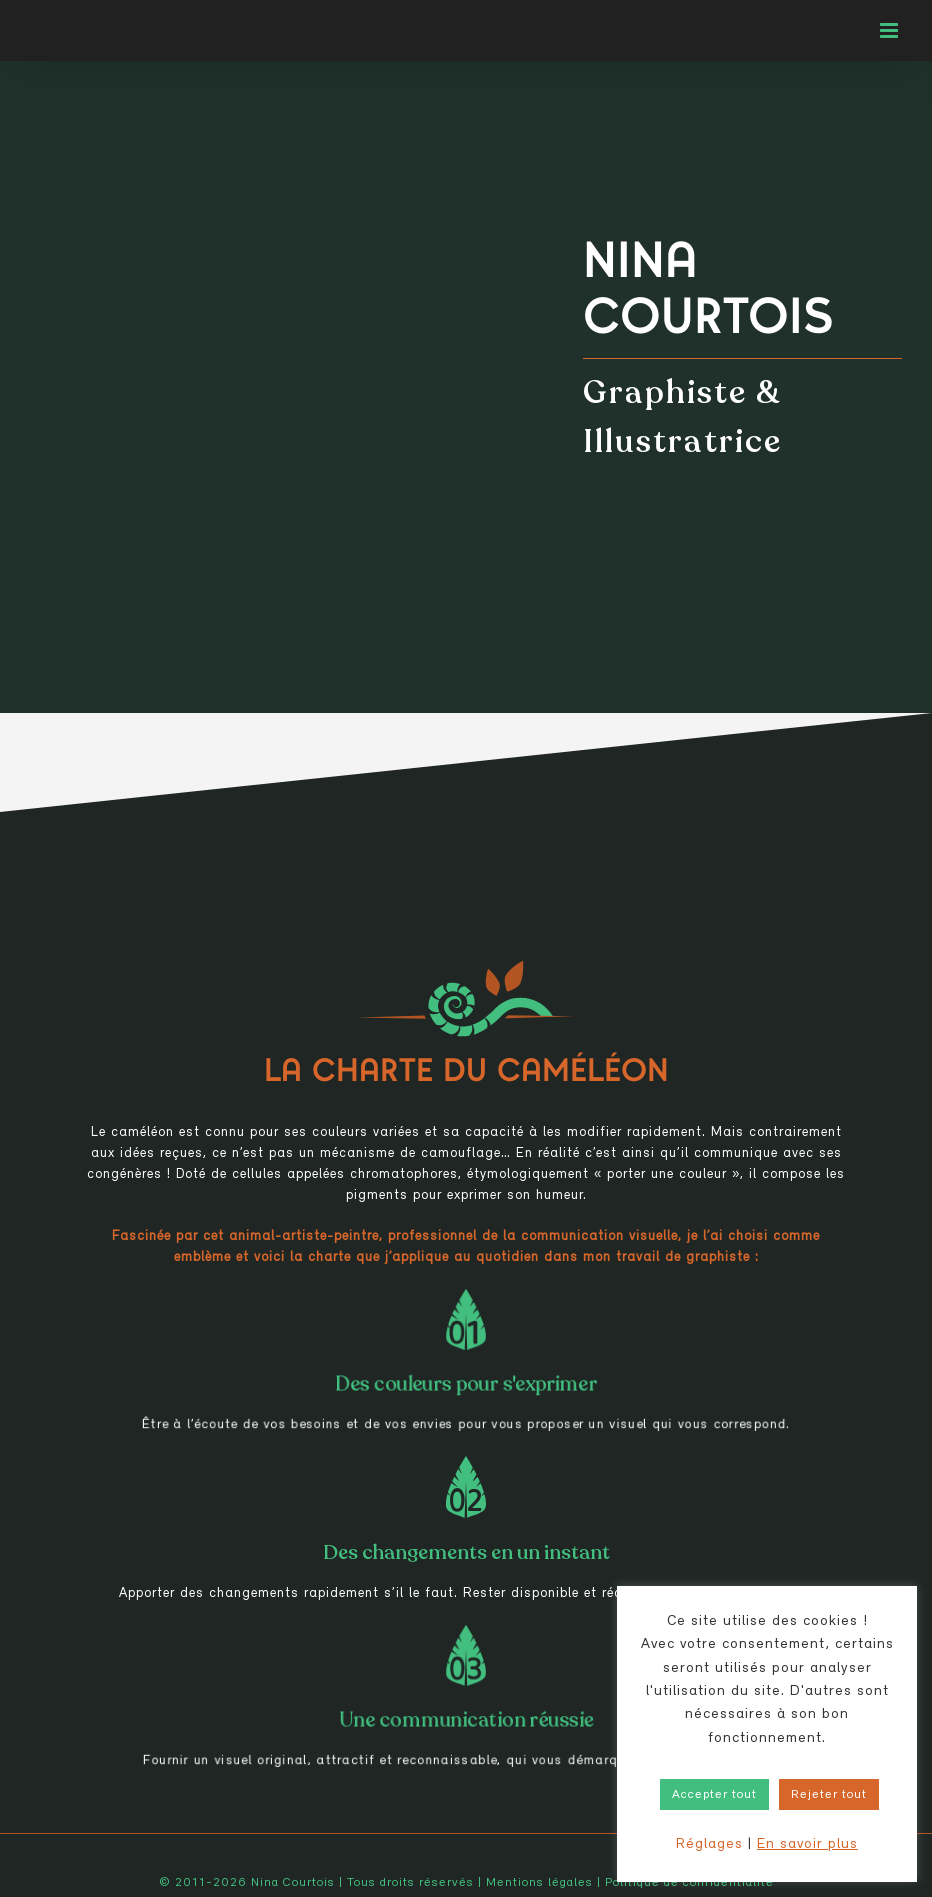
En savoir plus (807, 1844)
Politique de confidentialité (689, 1882)
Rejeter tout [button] (829, 1794)
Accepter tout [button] (714, 1794)
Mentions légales (539, 1882)
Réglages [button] (709, 1844)
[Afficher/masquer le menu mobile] (891, 30)
